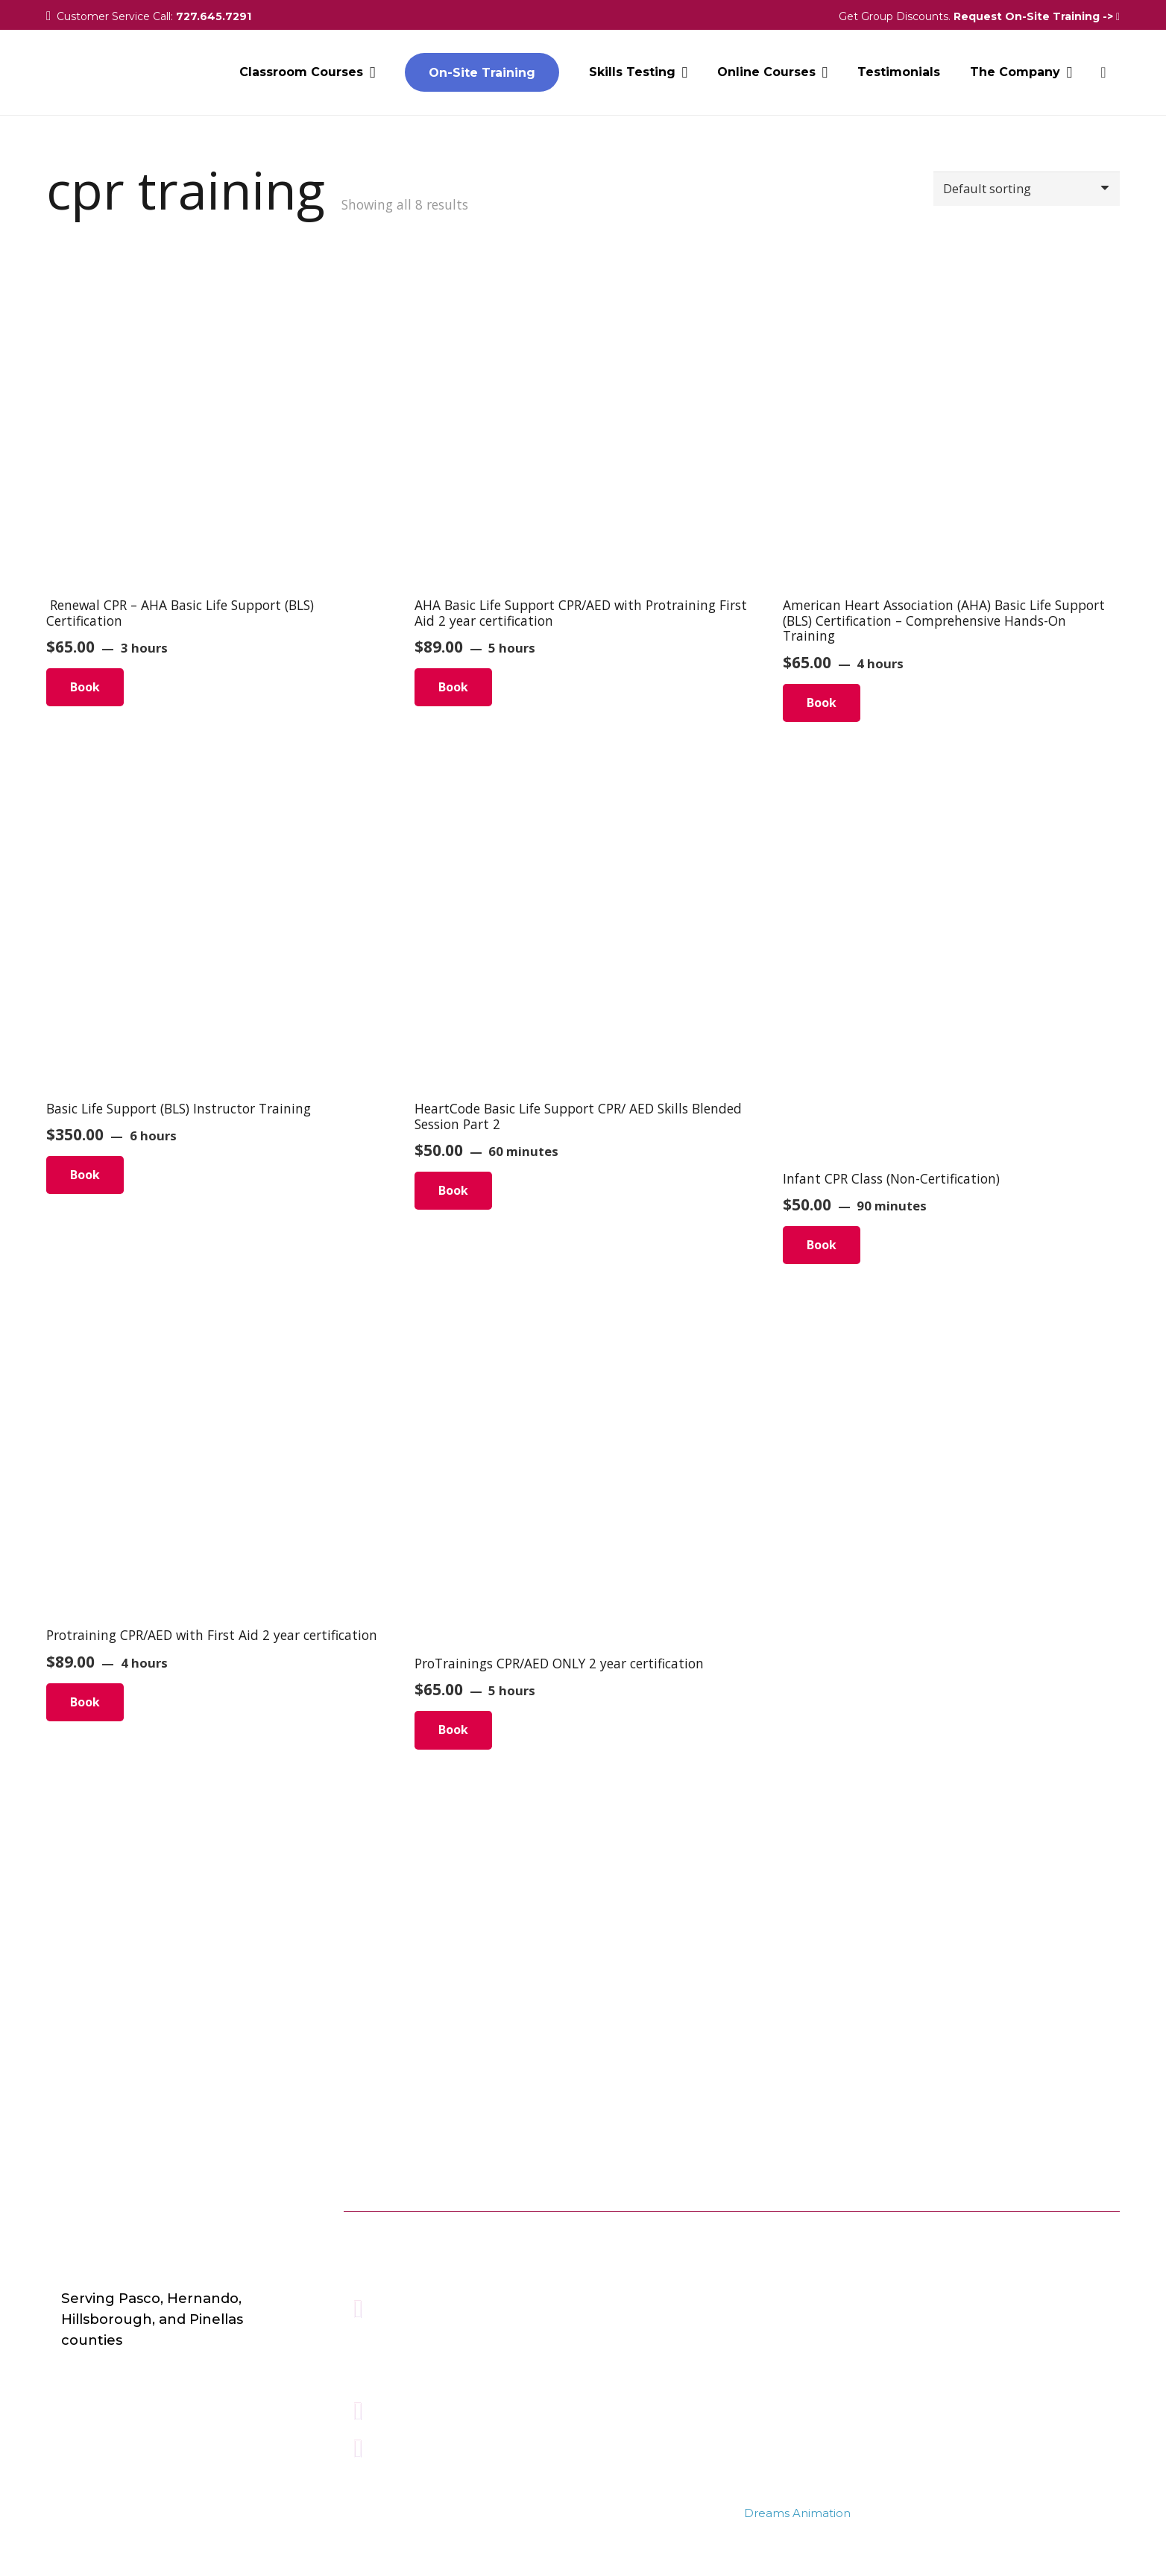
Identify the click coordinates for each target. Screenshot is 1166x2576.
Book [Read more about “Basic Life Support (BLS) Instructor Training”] (85, 1174)
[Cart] (1103, 74)
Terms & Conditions (710, 2328)
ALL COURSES (862, 2229)
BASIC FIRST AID (871, 2303)
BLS (829, 2279)
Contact (672, 2279)
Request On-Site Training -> (1037, 16)
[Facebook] (1010, 2237)
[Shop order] (1019, 190)
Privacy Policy (690, 2303)
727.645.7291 (213, 16)
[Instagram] (1054, 2237)
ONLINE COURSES (876, 2254)
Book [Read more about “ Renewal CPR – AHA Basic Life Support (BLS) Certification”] (85, 687)
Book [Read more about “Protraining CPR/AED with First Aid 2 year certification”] (85, 1702)
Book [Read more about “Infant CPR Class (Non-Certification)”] (821, 1245)
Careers (671, 2254)
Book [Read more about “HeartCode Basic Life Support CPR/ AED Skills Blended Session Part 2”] (453, 1190)
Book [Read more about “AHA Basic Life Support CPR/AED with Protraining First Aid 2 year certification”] (453, 687)
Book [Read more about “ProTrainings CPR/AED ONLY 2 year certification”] (453, 1729)
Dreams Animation (797, 2513)
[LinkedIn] (1098, 2237)
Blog (661, 2229)
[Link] (89, 74)
